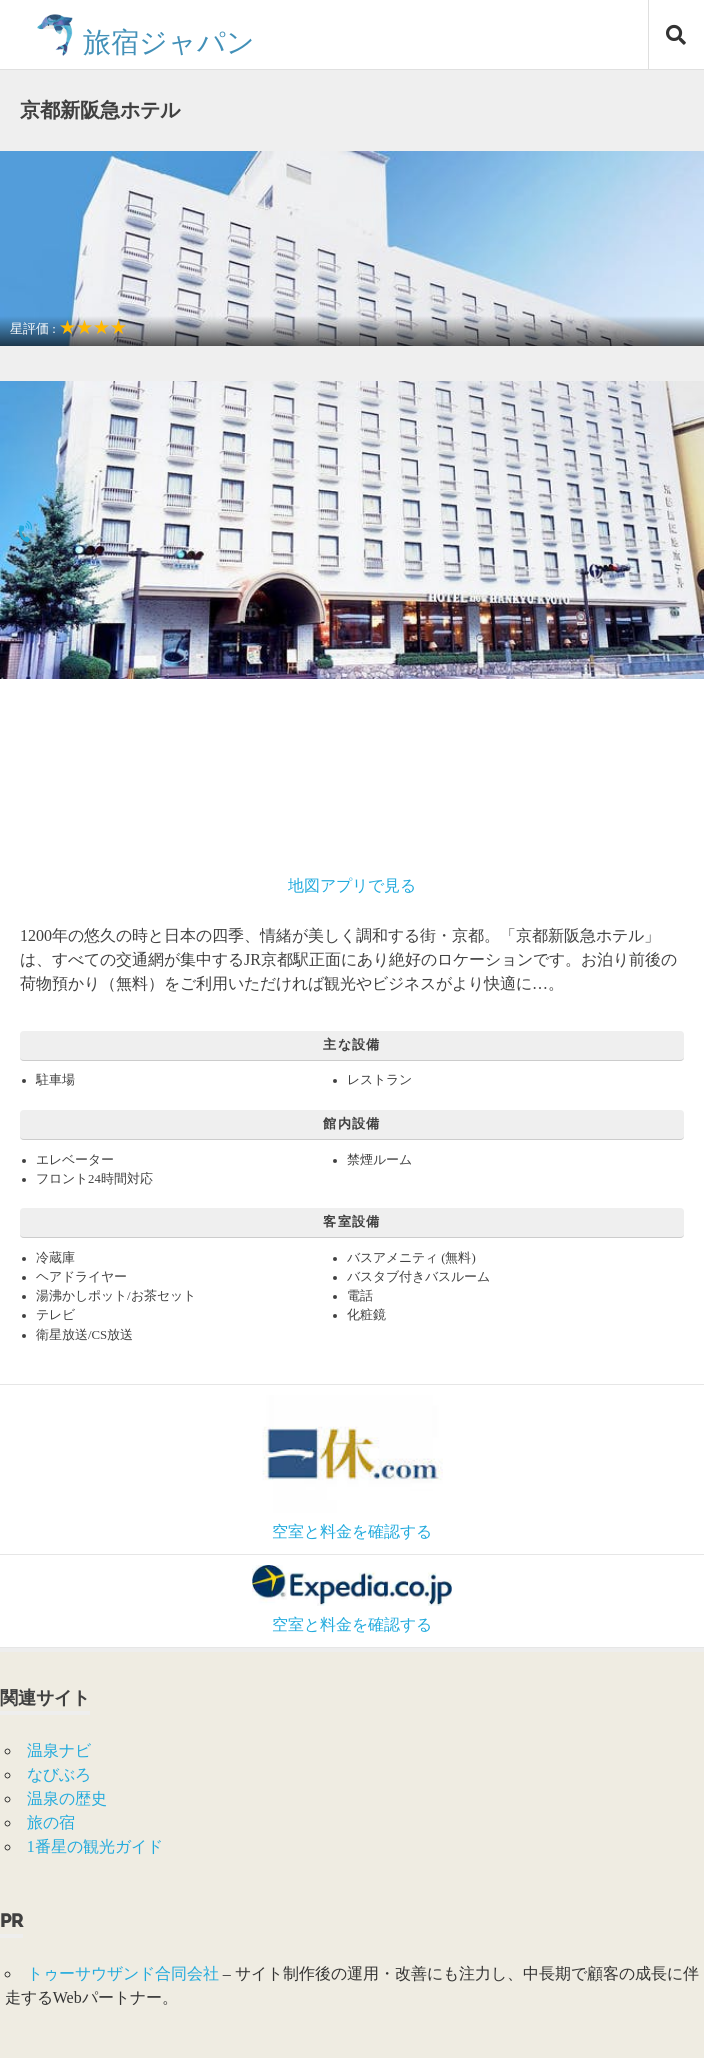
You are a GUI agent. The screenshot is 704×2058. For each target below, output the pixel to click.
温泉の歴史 (67, 1798)
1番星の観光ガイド (95, 1846)
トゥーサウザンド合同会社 (123, 1973)
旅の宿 (51, 1822)
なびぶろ (59, 1774)
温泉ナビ (59, 1750)
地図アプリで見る (352, 885)
